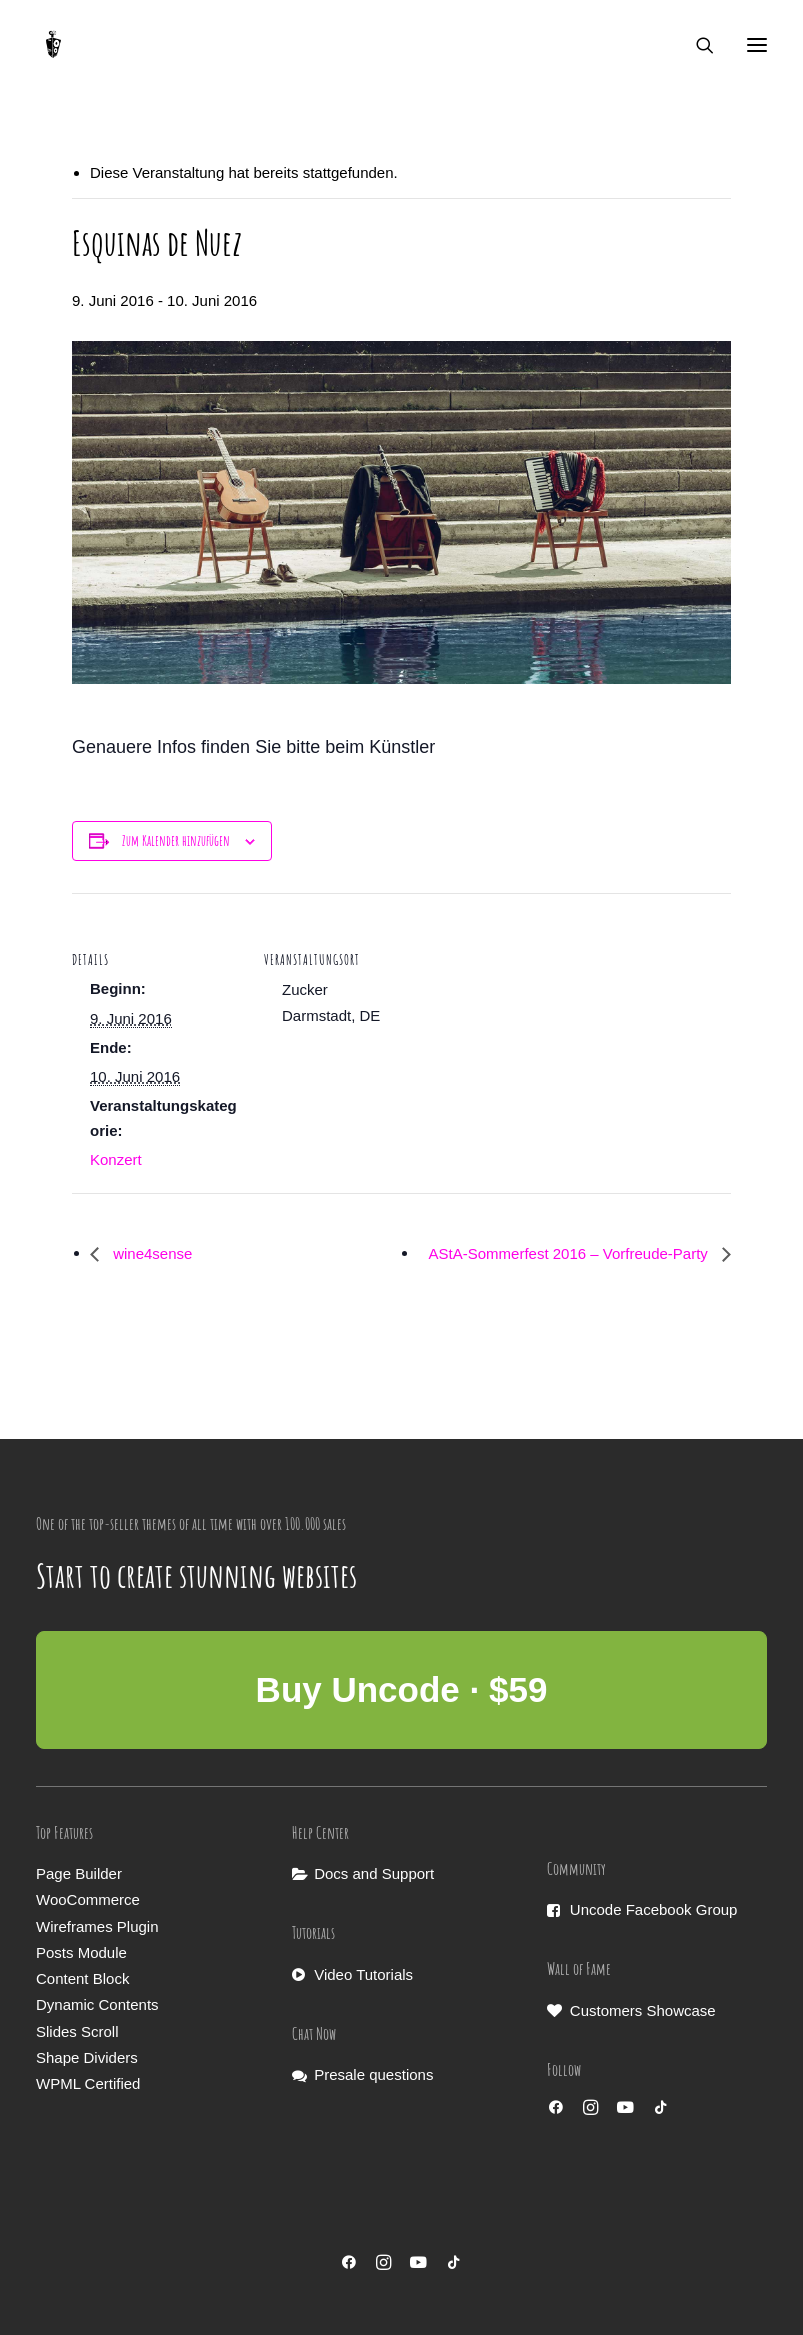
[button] (757, 44)
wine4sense (150, 1253)
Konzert (116, 1159)
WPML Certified (88, 2083)
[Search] (696, 45)
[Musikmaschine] (53, 44)
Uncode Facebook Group (654, 1909)
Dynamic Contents (97, 2004)
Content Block (82, 1978)
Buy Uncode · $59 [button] (402, 1689)
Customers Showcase (643, 2010)
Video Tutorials (363, 1974)
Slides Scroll (77, 2031)
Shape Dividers (87, 2057)
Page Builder (79, 1873)
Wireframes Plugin (97, 1926)
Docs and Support (374, 1873)
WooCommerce (88, 1899)
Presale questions (373, 2074)
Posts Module (81, 1952)
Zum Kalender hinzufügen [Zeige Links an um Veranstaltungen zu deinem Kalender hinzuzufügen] (176, 840)
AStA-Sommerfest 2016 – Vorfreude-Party (570, 1253)
